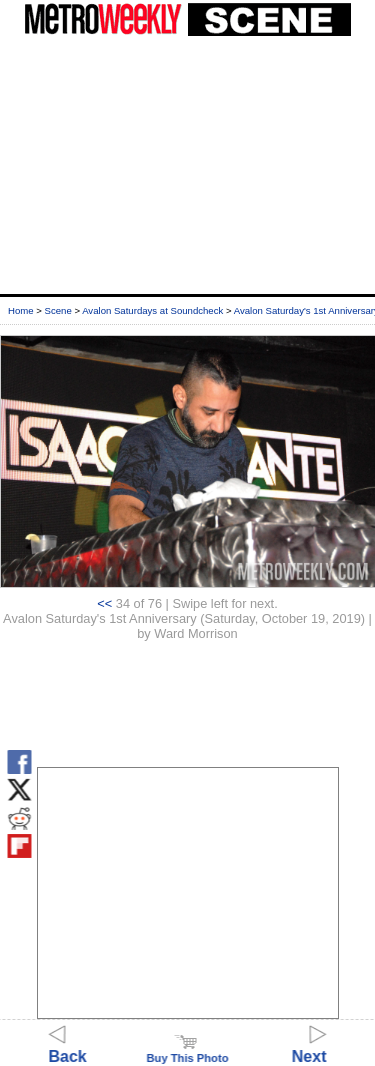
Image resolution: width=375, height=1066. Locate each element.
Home (21, 310)
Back (68, 1047)
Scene (58, 310)
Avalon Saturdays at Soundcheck (152, 310)
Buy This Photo (187, 1052)
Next (309, 1047)
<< (104, 603)
